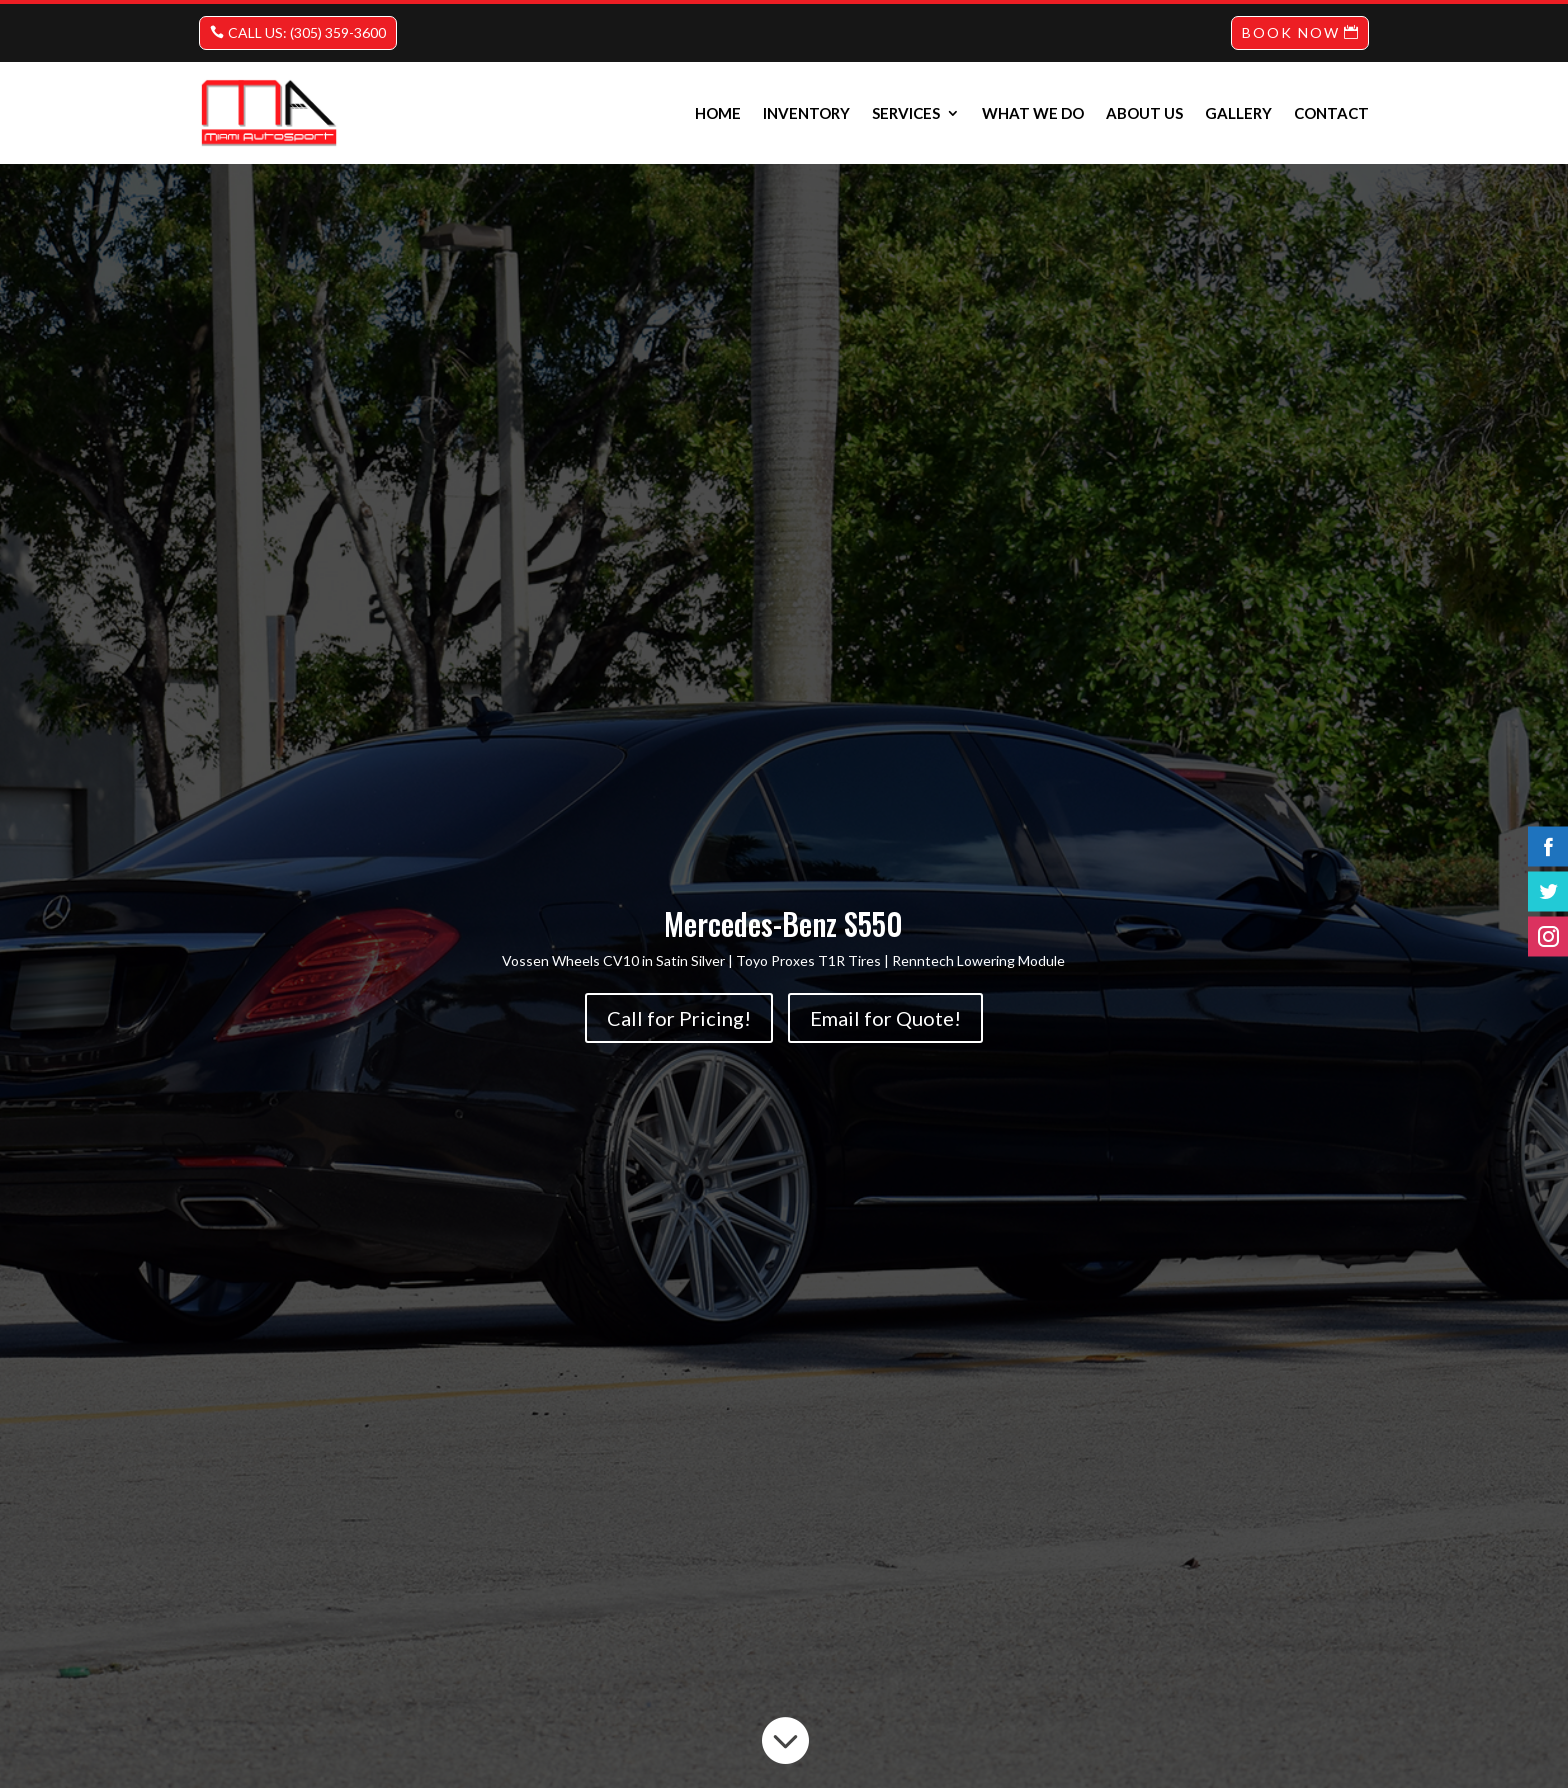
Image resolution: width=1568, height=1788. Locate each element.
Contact (1331, 113)
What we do (1033, 113)
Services (906, 113)
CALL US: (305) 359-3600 (307, 32)
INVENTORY (806, 113)
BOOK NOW (1291, 32)
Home (718, 113)
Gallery (1238, 113)
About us (1144, 113)
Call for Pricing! (679, 1018)
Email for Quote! (885, 1018)
